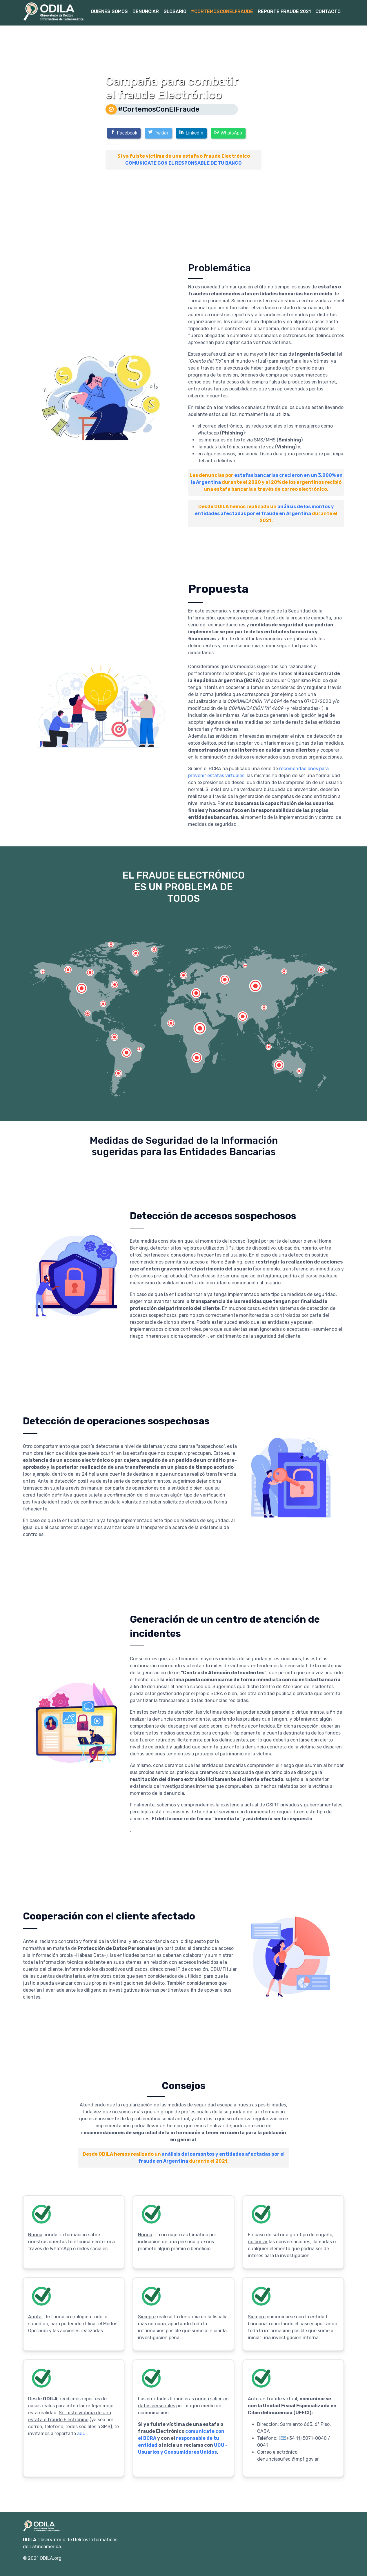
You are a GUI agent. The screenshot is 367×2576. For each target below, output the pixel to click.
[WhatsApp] (228, 133)
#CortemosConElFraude (222, 11)
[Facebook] (124, 133)
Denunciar (145, 11)
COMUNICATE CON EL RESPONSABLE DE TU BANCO (183, 163)
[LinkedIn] (191, 133)
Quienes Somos (109, 11)
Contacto (328, 11)
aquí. (82, 2433)
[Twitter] (158, 133)
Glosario (174, 11)
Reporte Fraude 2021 (284, 11)
